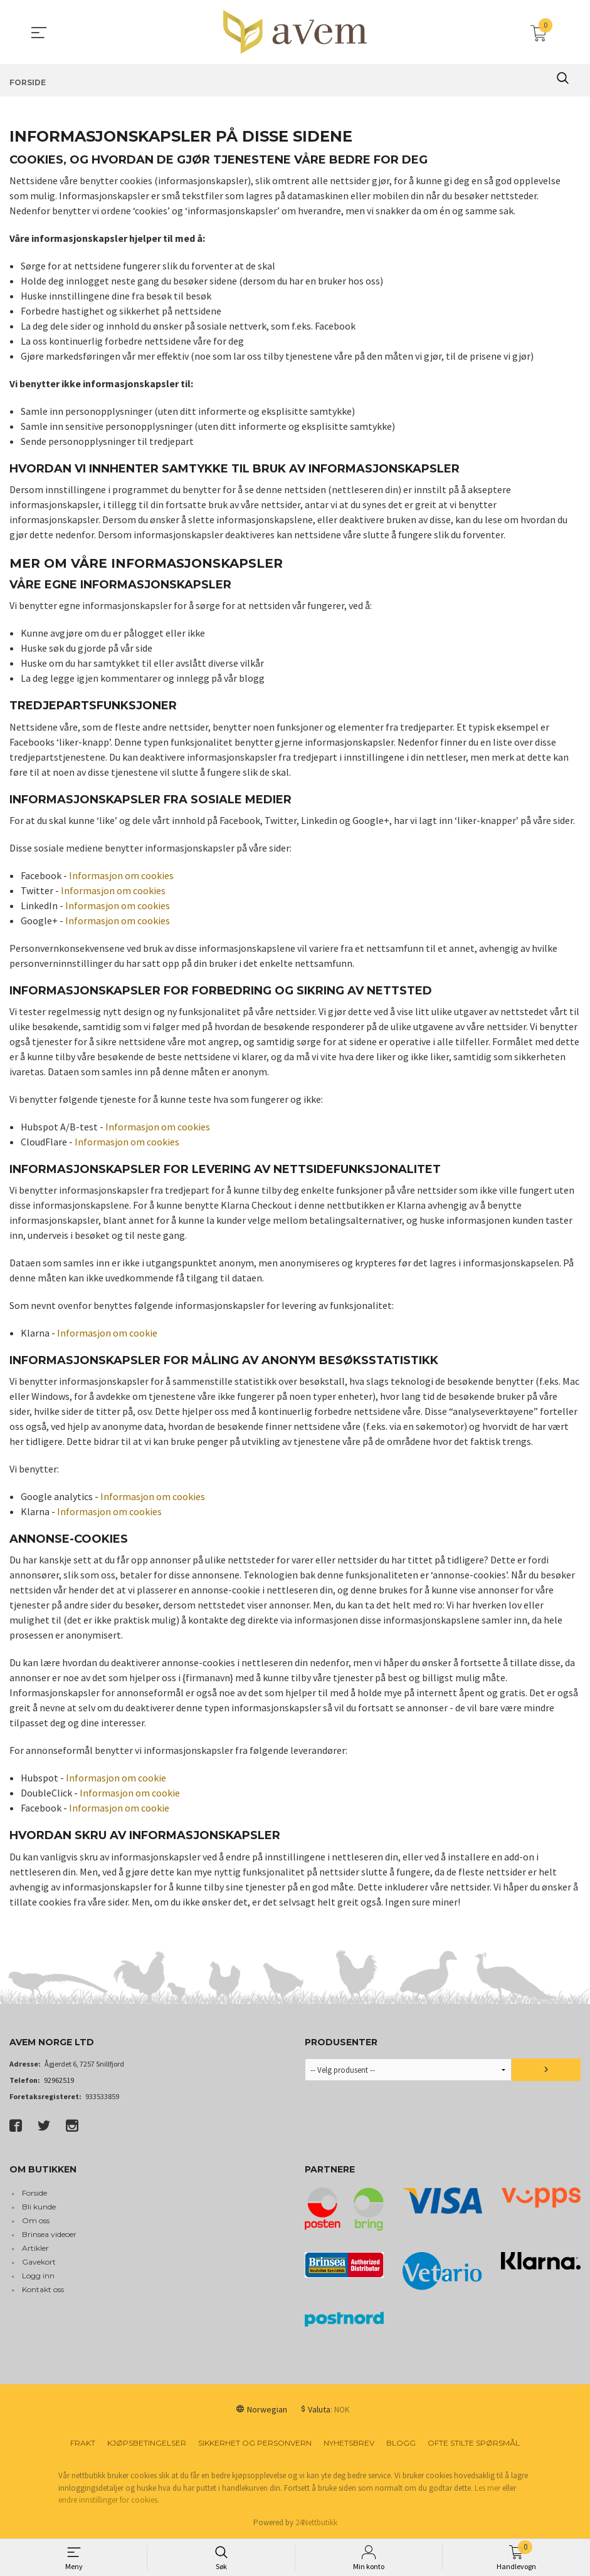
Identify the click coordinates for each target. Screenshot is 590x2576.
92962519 (59, 2080)
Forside (34, 2193)
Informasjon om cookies (121, 875)
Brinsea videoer (49, 2234)
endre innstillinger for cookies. (108, 2500)
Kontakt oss (43, 2289)
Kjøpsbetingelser (146, 2443)
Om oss (36, 2220)
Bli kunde (39, 2206)
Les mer (487, 2488)
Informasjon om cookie (107, 1333)
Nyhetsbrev (349, 2443)
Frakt (82, 2443)
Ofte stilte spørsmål (474, 2443)
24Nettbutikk (316, 2522)
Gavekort (39, 2261)
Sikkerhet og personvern (255, 2443)
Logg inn (38, 2275)
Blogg (401, 2443)
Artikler (35, 2248)
